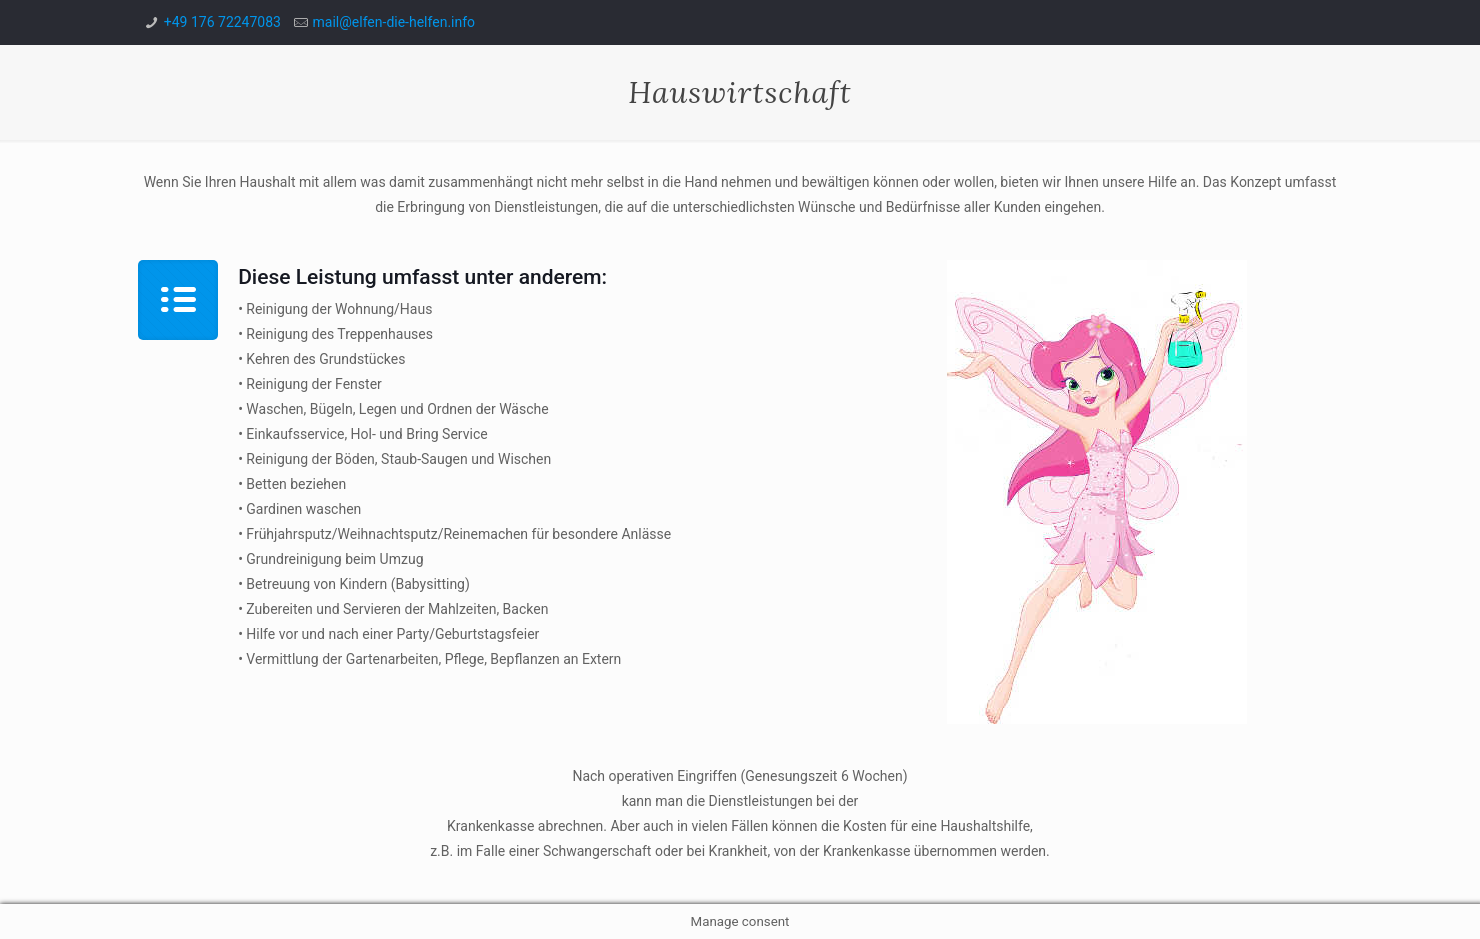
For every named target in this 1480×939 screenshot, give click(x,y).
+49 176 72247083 (222, 22)
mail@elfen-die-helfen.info (394, 22)
